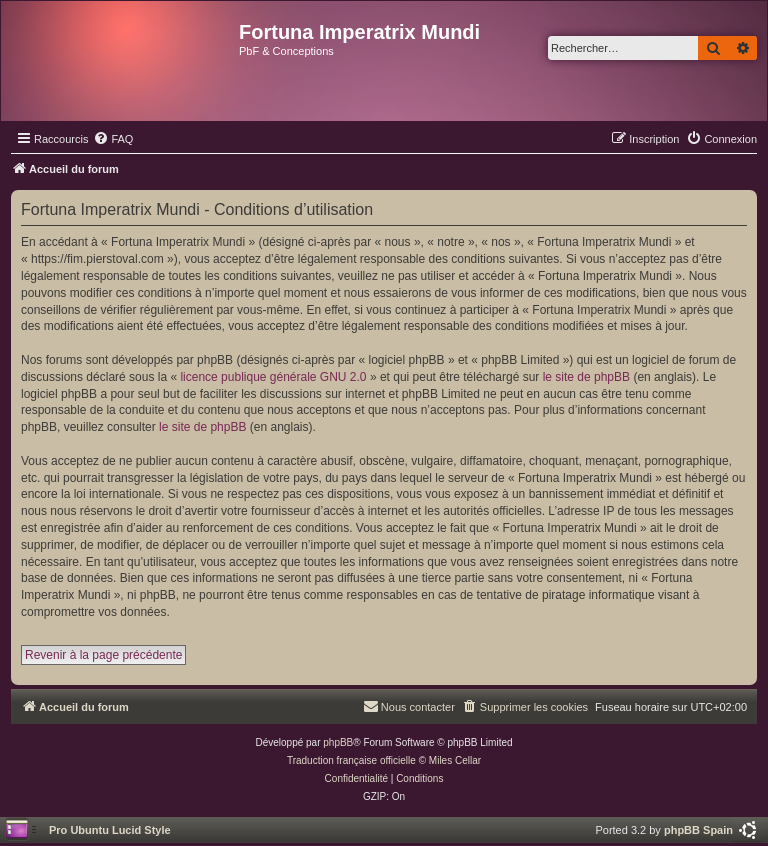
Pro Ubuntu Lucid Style (110, 830)
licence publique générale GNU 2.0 (273, 377)
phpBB (338, 742)
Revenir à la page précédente (103, 655)
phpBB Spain (698, 830)
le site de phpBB (586, 377)
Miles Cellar (455, 760)
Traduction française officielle (351, 760)
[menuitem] (113, 139)
